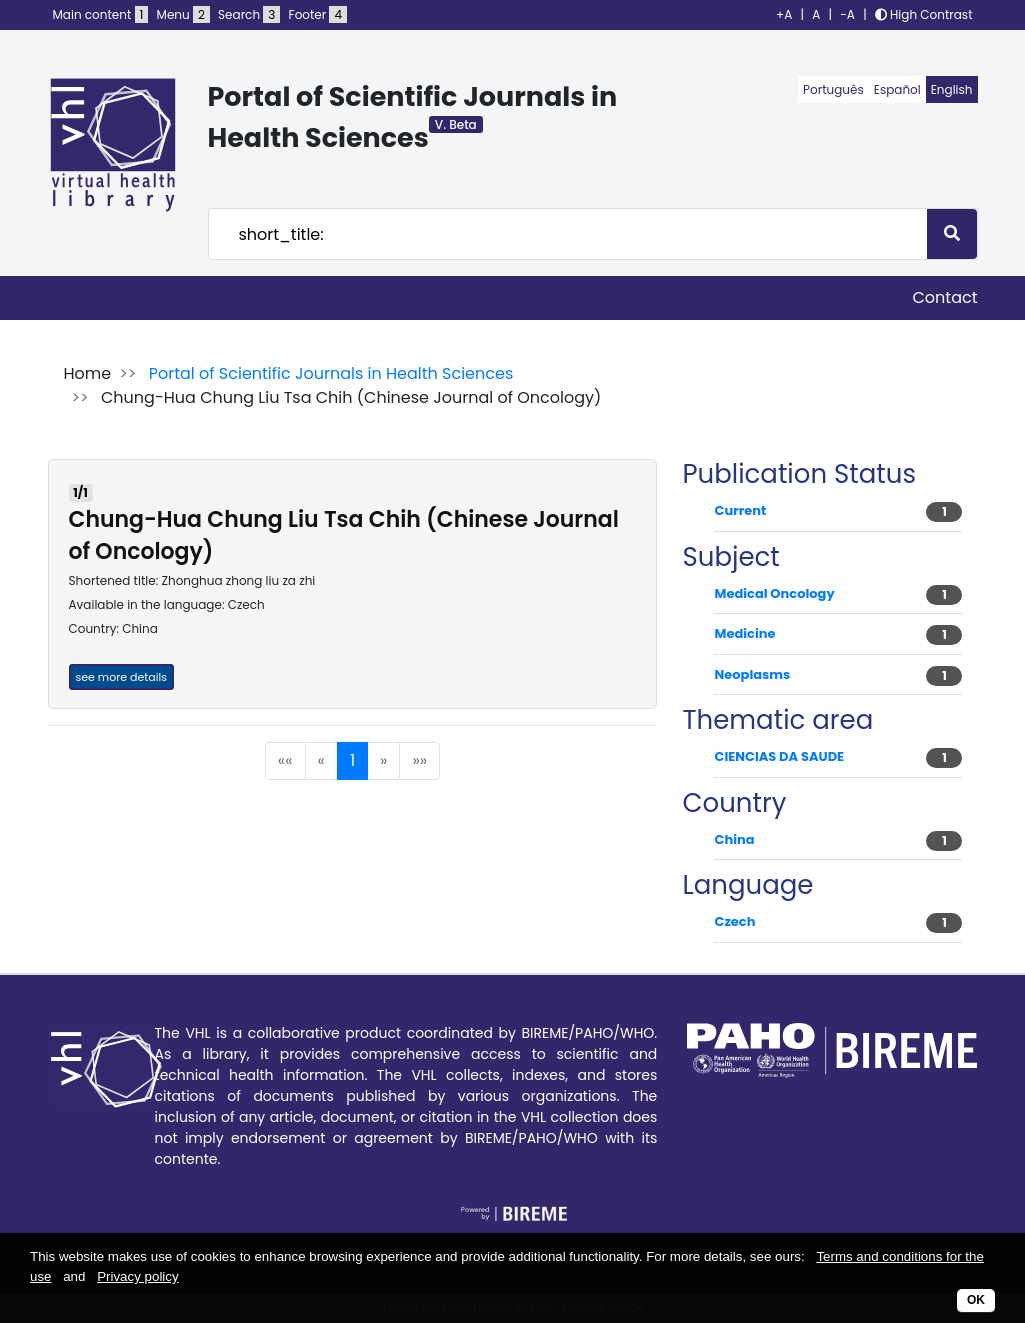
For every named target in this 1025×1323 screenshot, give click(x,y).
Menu (183, 14)
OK (976, 1300)
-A (847, 14)
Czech (734, 921)
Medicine (744, 633)
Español (897, 89)
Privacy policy (137, 1276)
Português (833, 89)
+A (784, 14)
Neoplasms (752, 674)
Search (249, 14)
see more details (121, 677)
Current (740, 510)
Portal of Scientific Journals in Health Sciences (331, 373)
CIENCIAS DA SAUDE (779, 756)
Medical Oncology (774, 593)
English (952, 89)
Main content (101, 14)
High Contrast (924, 14)
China (734, 839)
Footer (318, 14)
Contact (944, 297)
